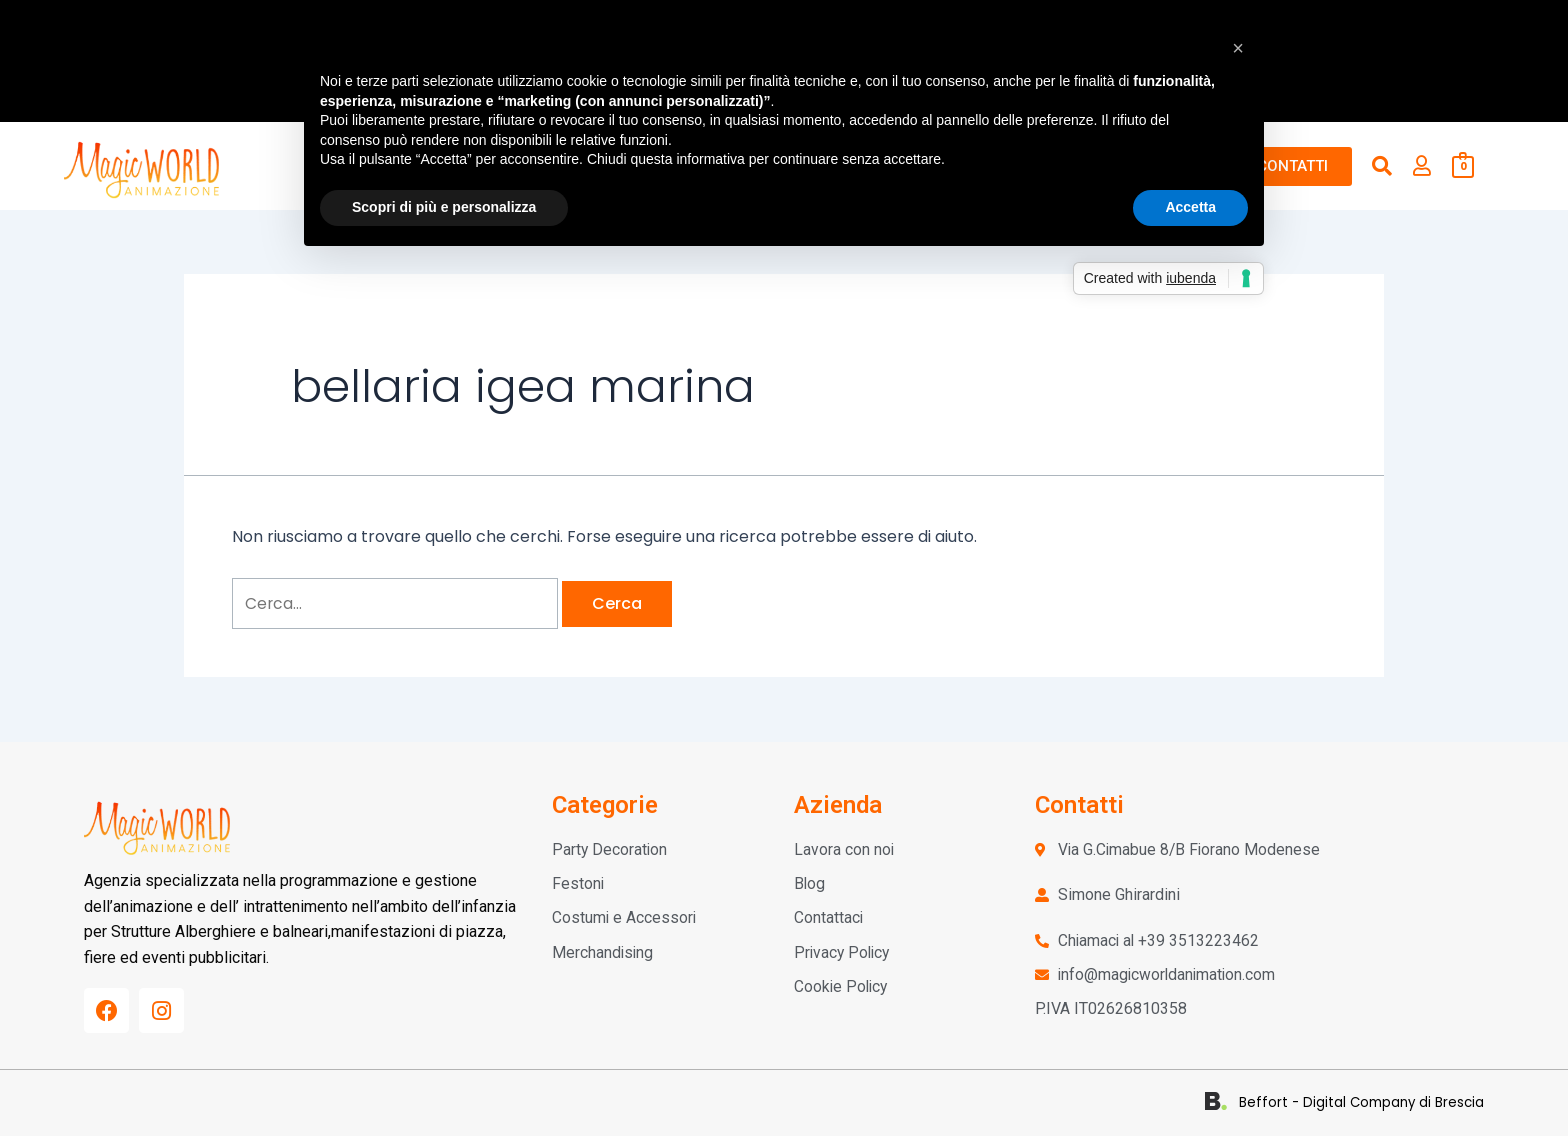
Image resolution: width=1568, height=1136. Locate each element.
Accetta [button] (1190, 207)
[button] (1238, 48)
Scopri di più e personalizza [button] (444, 207)
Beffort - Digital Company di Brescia (1368, 1102)
